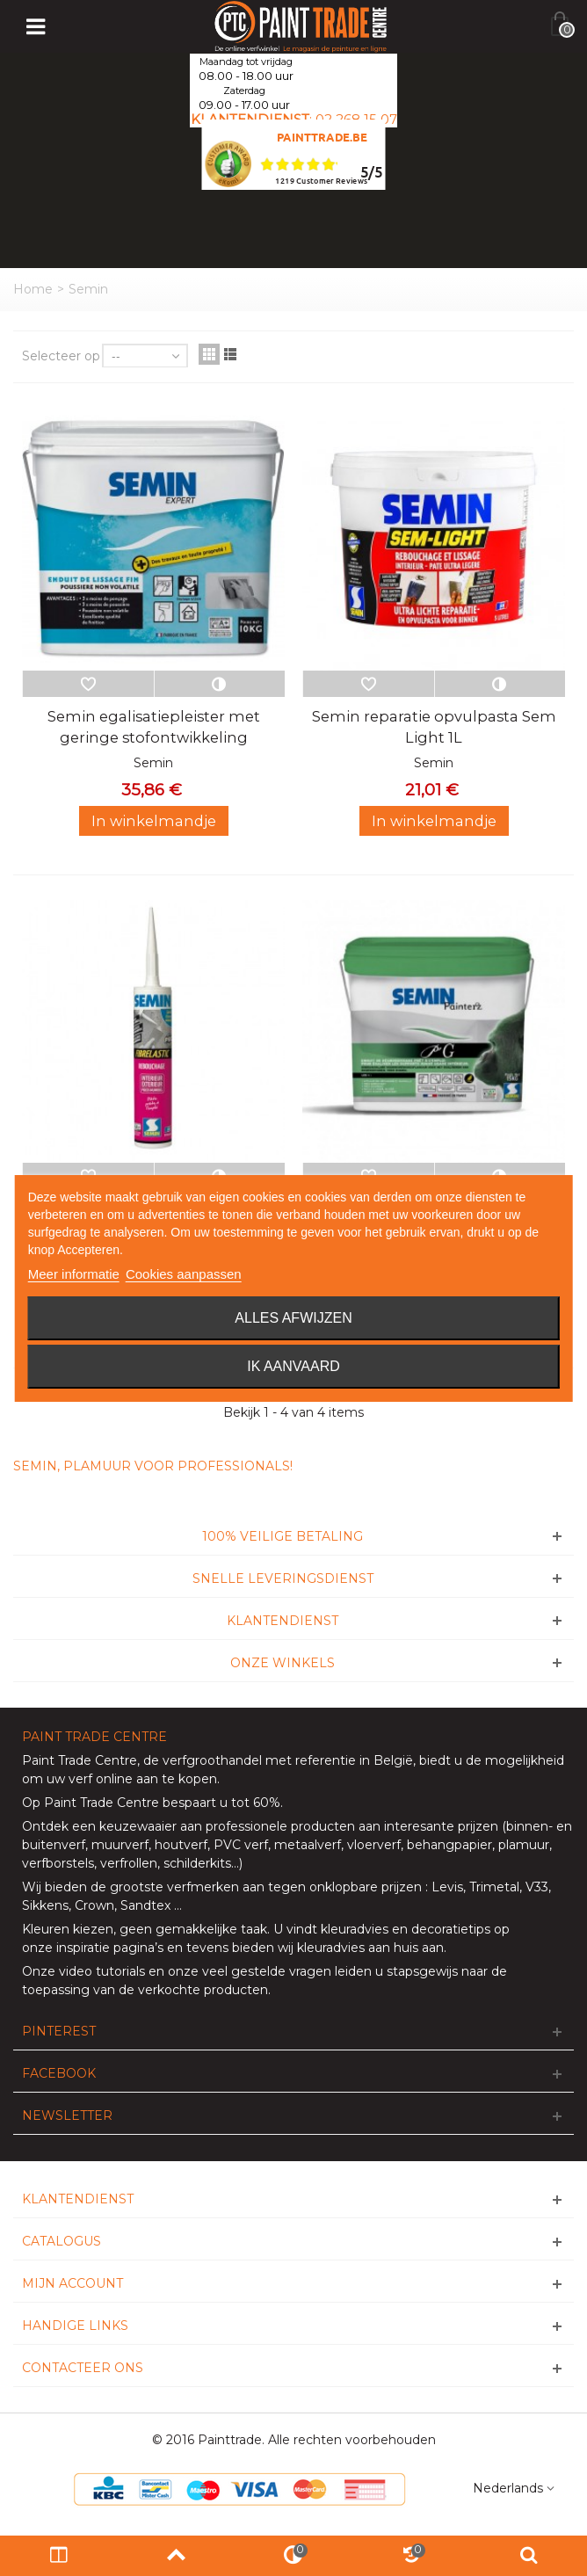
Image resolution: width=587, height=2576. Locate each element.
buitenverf (53, 1845)
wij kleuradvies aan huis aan (361, 1948)
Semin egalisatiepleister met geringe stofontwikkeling (153, 726)
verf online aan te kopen (143, 1779)
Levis (447, 1887)
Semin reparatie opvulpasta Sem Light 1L (434, 726)
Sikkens (45, 1905)
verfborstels (58, 1863)
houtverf (181, 1845)
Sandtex (145, 1905)
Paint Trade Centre (79, 1760)
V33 (536, 1887)
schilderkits (195, 1863)
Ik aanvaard (293, 1366)
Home (33, 289)
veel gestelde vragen (266, 1971)
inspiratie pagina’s (109, 1948)
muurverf (120, 1845)
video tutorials (102, 1971)
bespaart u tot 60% (221, 1802)
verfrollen (128, 1863)
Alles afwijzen (293, 1317)
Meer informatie (74, 1273)
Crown (94, 1905)
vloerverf (374, 1845)
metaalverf (307, 1845)
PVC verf (239, 1845)
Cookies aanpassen (184, 1273)
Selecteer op (61, 356)
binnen (527, 1826)
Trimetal (494, 1887)
